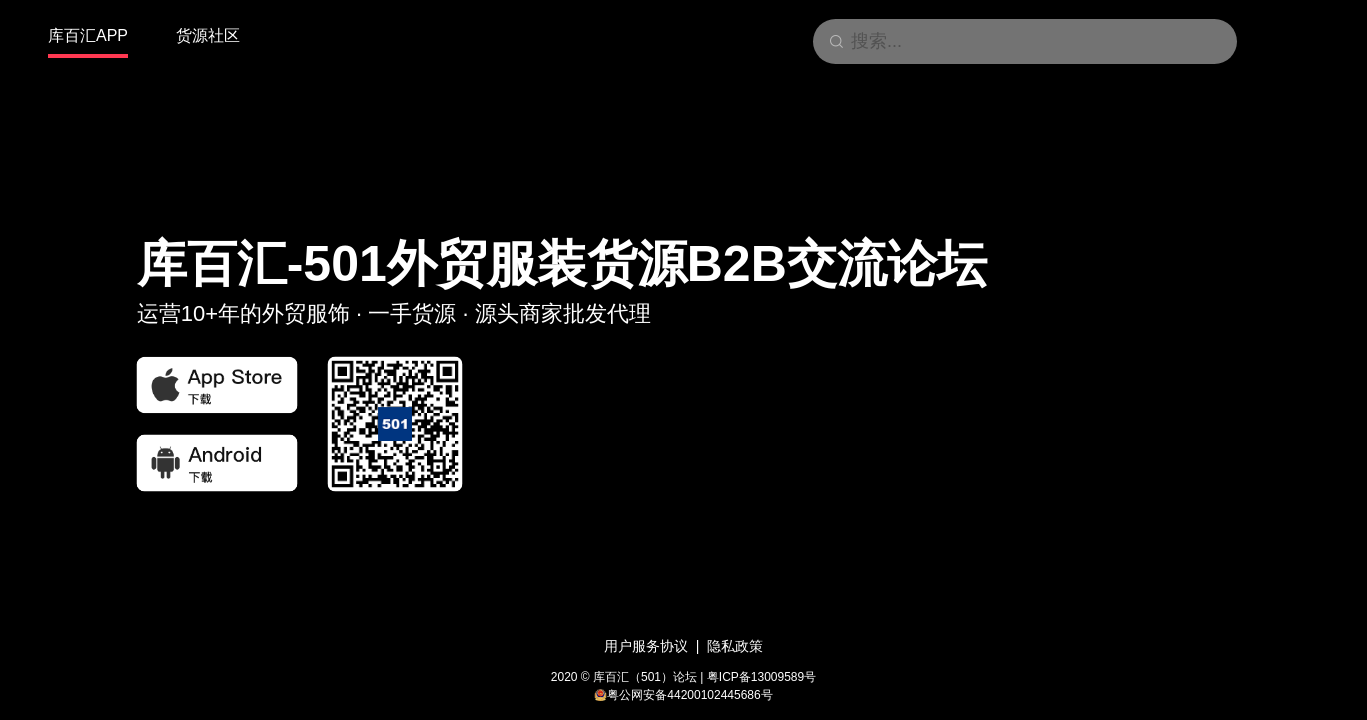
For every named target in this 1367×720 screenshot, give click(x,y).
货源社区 (208, 35)
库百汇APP (88, 35)
